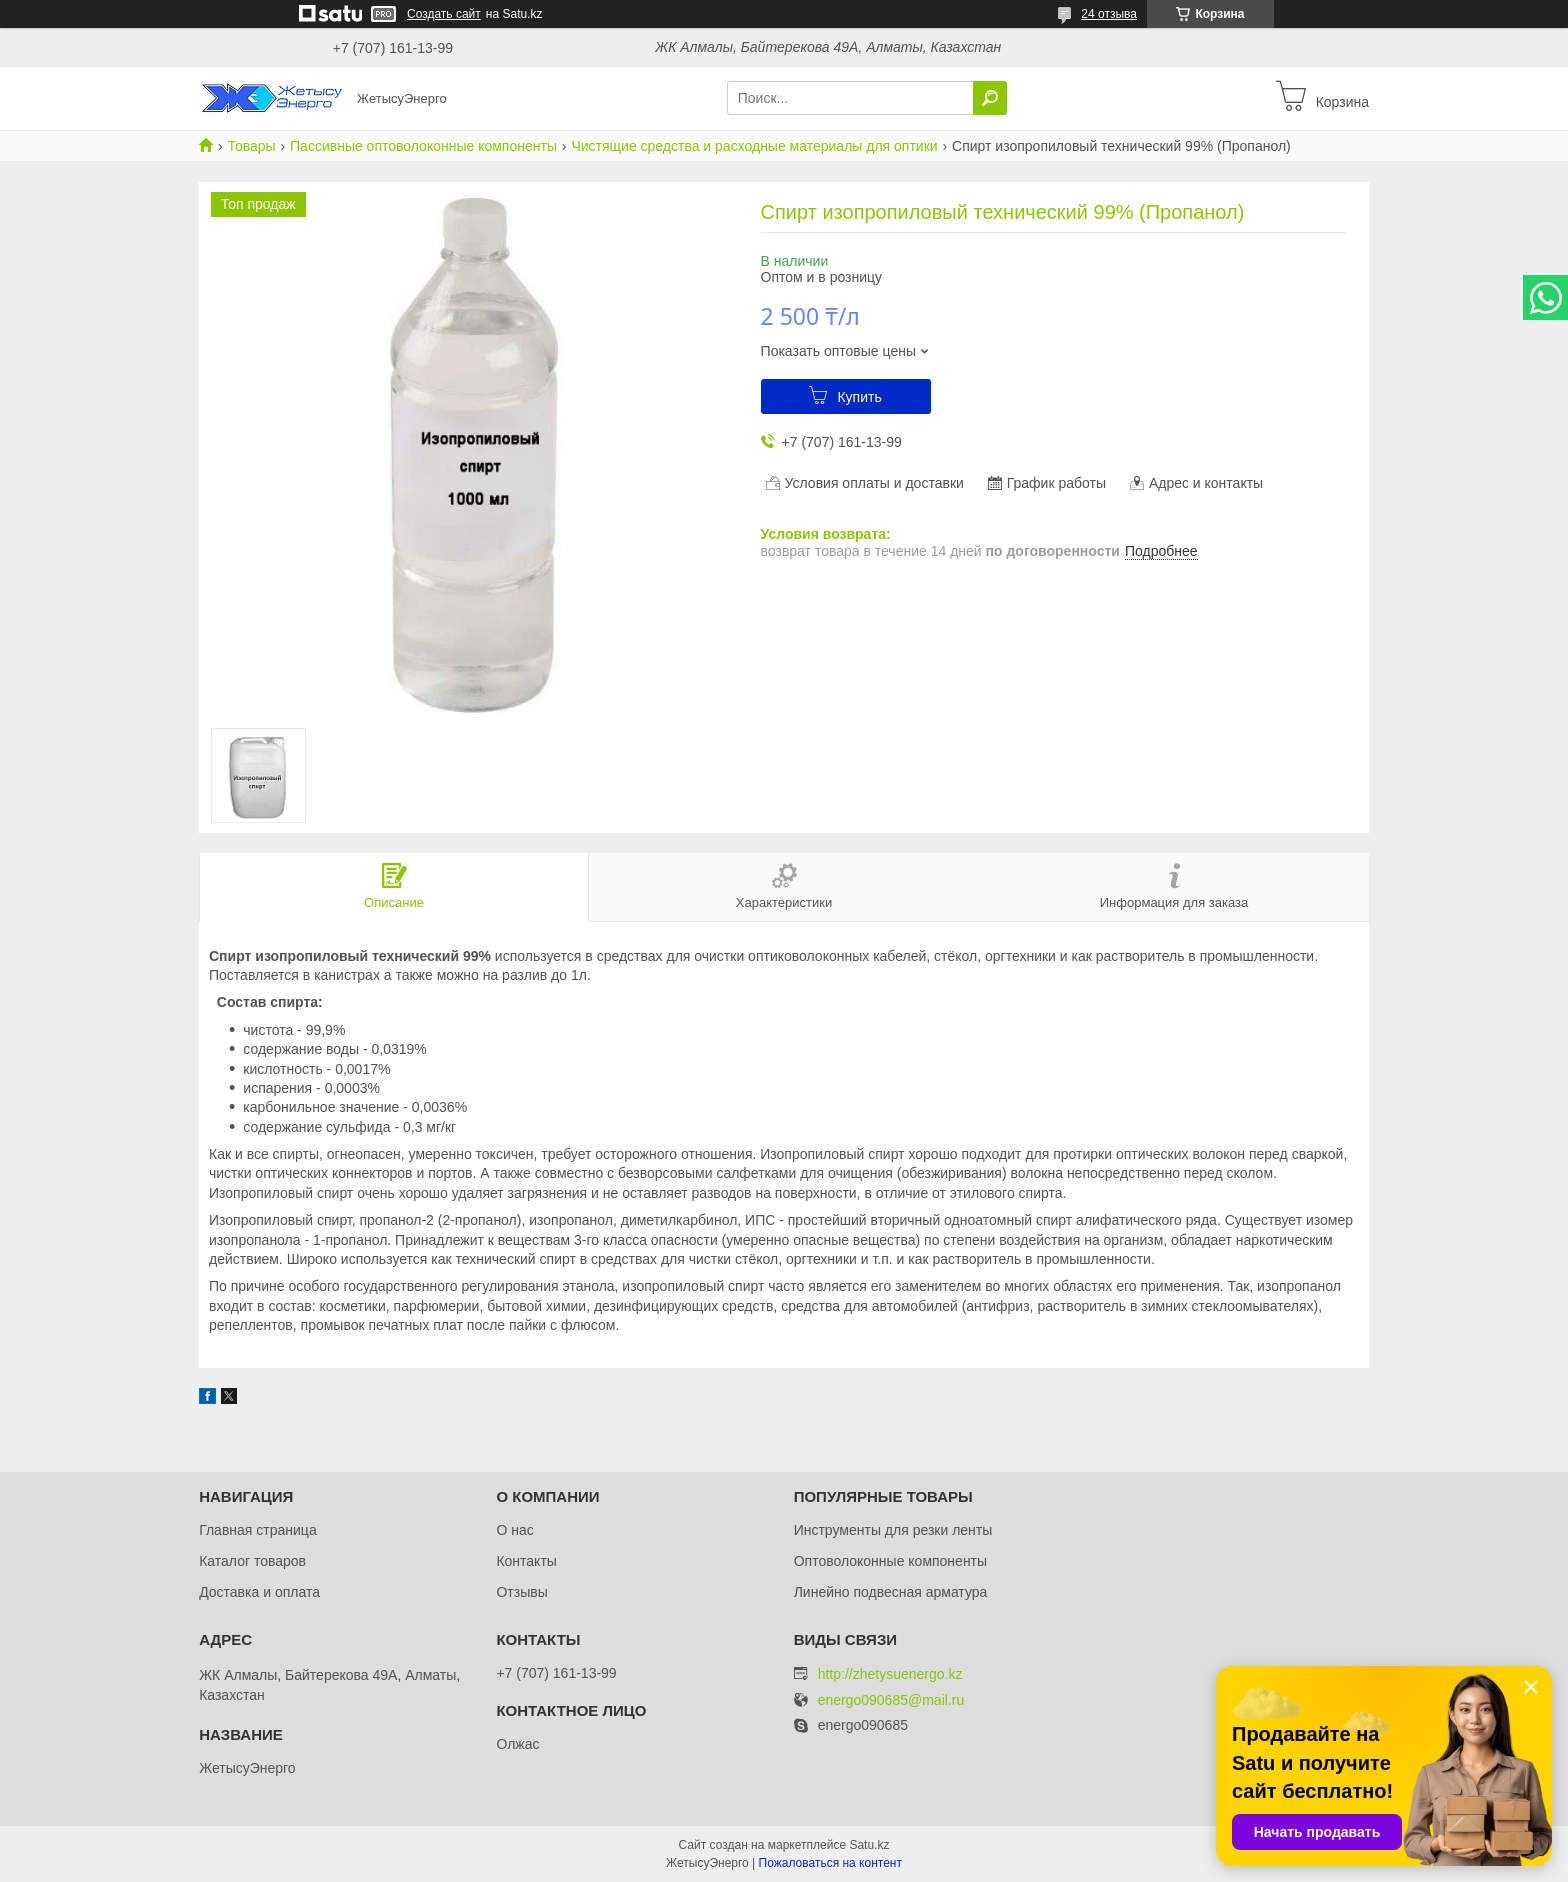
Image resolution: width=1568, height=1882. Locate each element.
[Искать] (990, 98)
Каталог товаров (252, 1561)
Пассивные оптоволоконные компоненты (423, 146)
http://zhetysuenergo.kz (890, 1674)
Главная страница (258, 1530)
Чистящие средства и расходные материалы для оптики (754, 146)
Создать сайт (444, 14)
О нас (514, 1530)
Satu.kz (869, 1845)
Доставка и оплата (259, 1592)
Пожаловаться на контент (830, 1863)
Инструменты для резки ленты (893, 1530)
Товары (251, 146)
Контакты (526, 1561)
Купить (859, 397)
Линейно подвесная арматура (891, 1592)
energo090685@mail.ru (891, 1700)
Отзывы (521, 1592)
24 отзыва (1109, 14)
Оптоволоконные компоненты (890, 1561)
